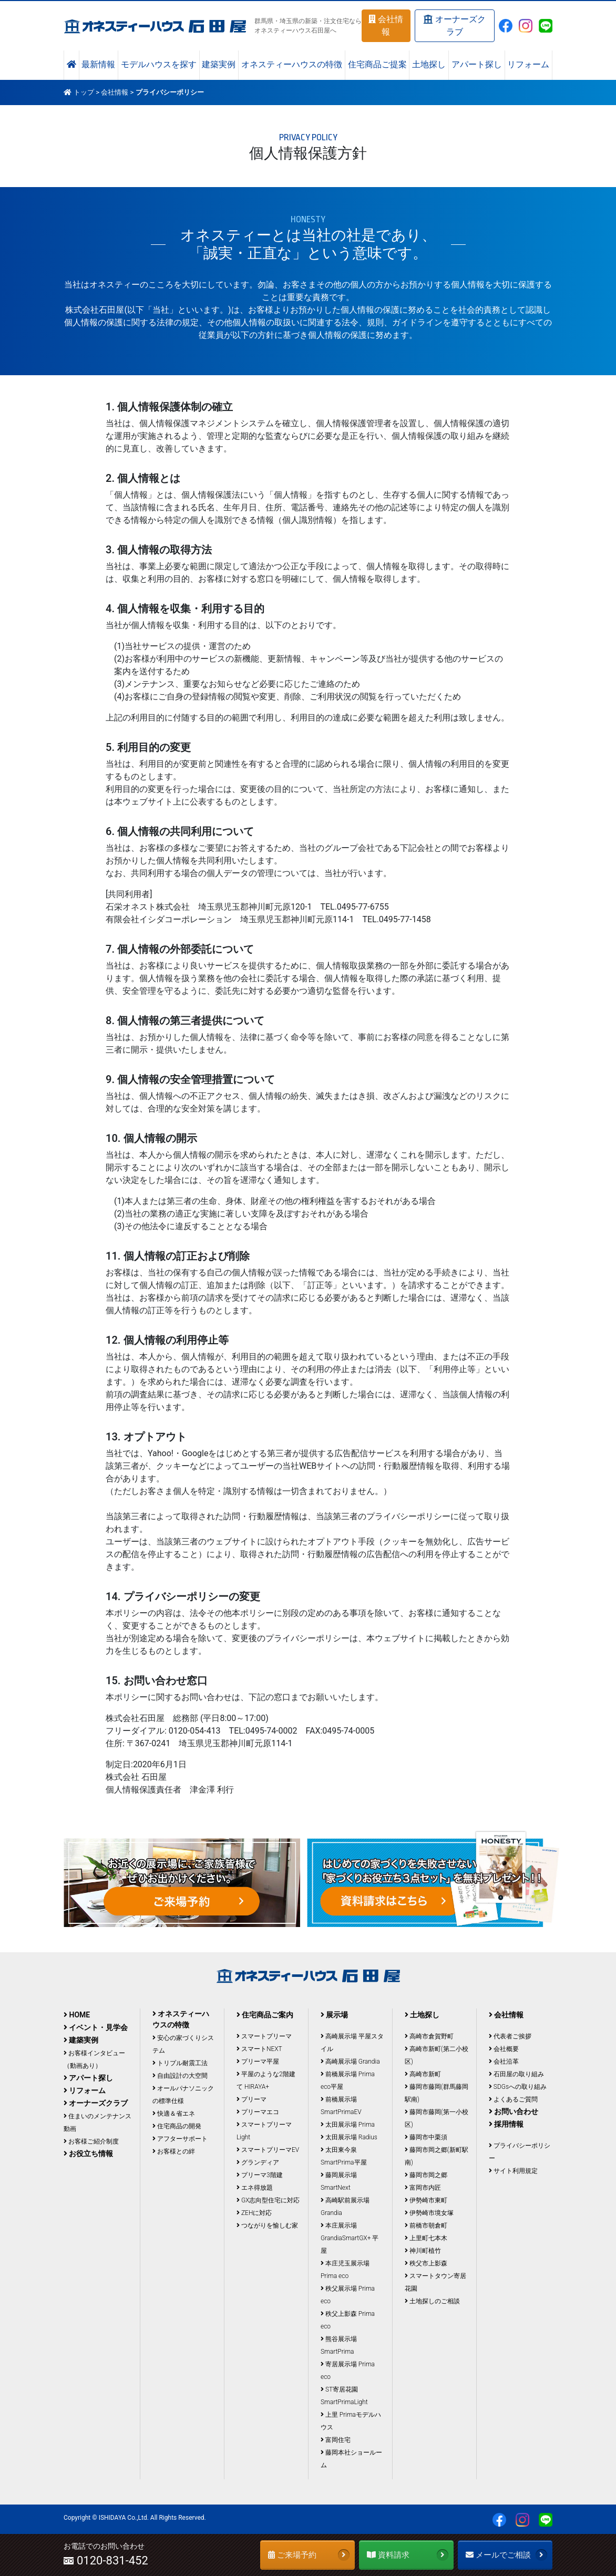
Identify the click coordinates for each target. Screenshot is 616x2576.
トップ (84, 92)
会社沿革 (504, 2061)
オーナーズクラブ (454, 25)
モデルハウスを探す (159, 64)
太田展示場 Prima (348, 2124)
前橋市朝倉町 (426, 2225)
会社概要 (504, 2049)
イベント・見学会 (96, 2027)
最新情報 (98, 64)
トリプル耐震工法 (180, 2063)
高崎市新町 (423, 2074)
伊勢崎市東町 (426, 2200)
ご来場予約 (309, 2555)
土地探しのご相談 (432, 2301)
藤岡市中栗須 (426, 2137)
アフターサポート (180, 2138)
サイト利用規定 (513, 2171)
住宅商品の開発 (176, 2126)
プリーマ (251, 2099)
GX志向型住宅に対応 (268, 2200)
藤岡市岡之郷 (426, 2175)
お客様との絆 (173, 2151)
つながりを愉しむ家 (267, 2225)
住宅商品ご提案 (377, 64)
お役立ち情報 (88, 2153)
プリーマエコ (258, 2112)
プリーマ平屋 (258, 2061)
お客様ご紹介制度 (91, 2141)
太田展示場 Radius (349, 2137)
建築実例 (218, 64)
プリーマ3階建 (260, 2175)
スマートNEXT (259, 2049)
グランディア (258, 2162)
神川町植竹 (423, 2250)
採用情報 (506, 2124)
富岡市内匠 (423, 2187)
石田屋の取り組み (516, 2074)
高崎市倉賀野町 (429, 2036)
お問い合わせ (513, 2111)
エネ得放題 (255, 2187)
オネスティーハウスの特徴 (291, 64)
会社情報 (385, 25)
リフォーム (528, 64)
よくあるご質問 (513, 2099)
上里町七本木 (426, 2238)
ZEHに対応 (254, 2213)
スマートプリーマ (264, 2036)
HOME (77, 2015)
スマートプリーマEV (268, 2149)
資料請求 (407, 2555)
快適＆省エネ (173, 2113)
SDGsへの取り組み (518, 2086)
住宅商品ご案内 (265, 2015)
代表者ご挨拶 (510, 2036)
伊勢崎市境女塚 (429, 2213)
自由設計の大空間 (180, 2075)
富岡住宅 (336, 2440)
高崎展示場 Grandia (350, 2061)
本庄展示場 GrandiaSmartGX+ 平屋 (349, 2238)
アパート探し (476, 64)
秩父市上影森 (426, 2263)
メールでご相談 (506, 2555)
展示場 (334, 2015)
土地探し (429, 64)
